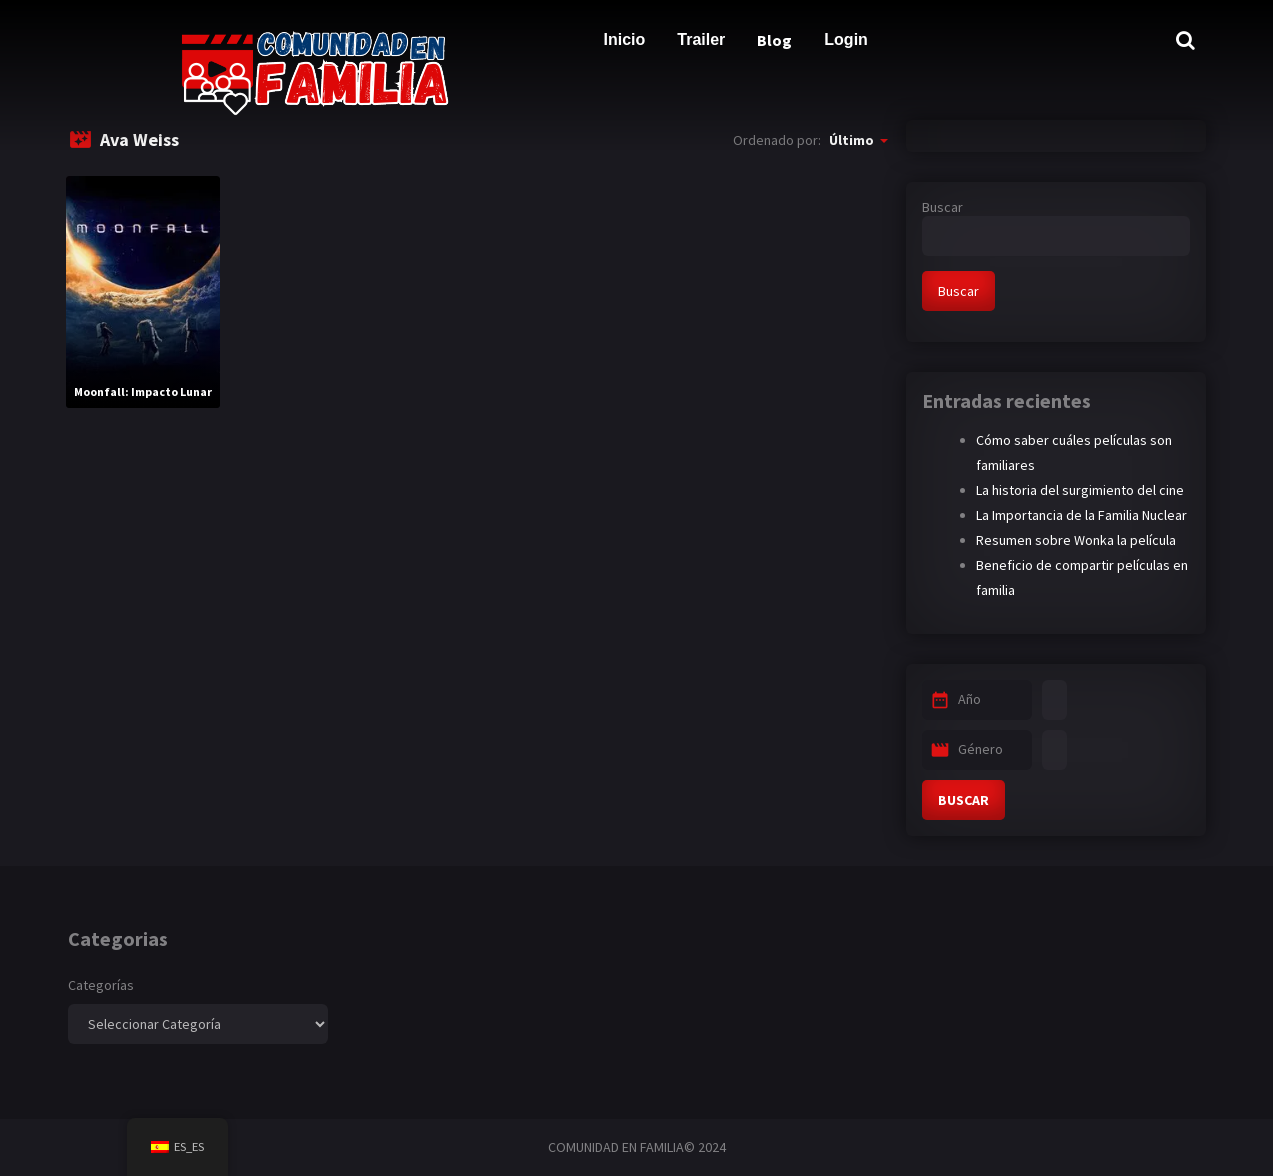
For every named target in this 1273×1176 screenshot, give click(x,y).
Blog (774, 40)
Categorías (101, 985)
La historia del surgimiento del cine (1080, 490)
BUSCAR (963, 800)
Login (846, 39)
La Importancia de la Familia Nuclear (1081, 515)
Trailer (701, 39)
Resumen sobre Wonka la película (1076, 540)
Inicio (625, 39)
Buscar (942, 207)
